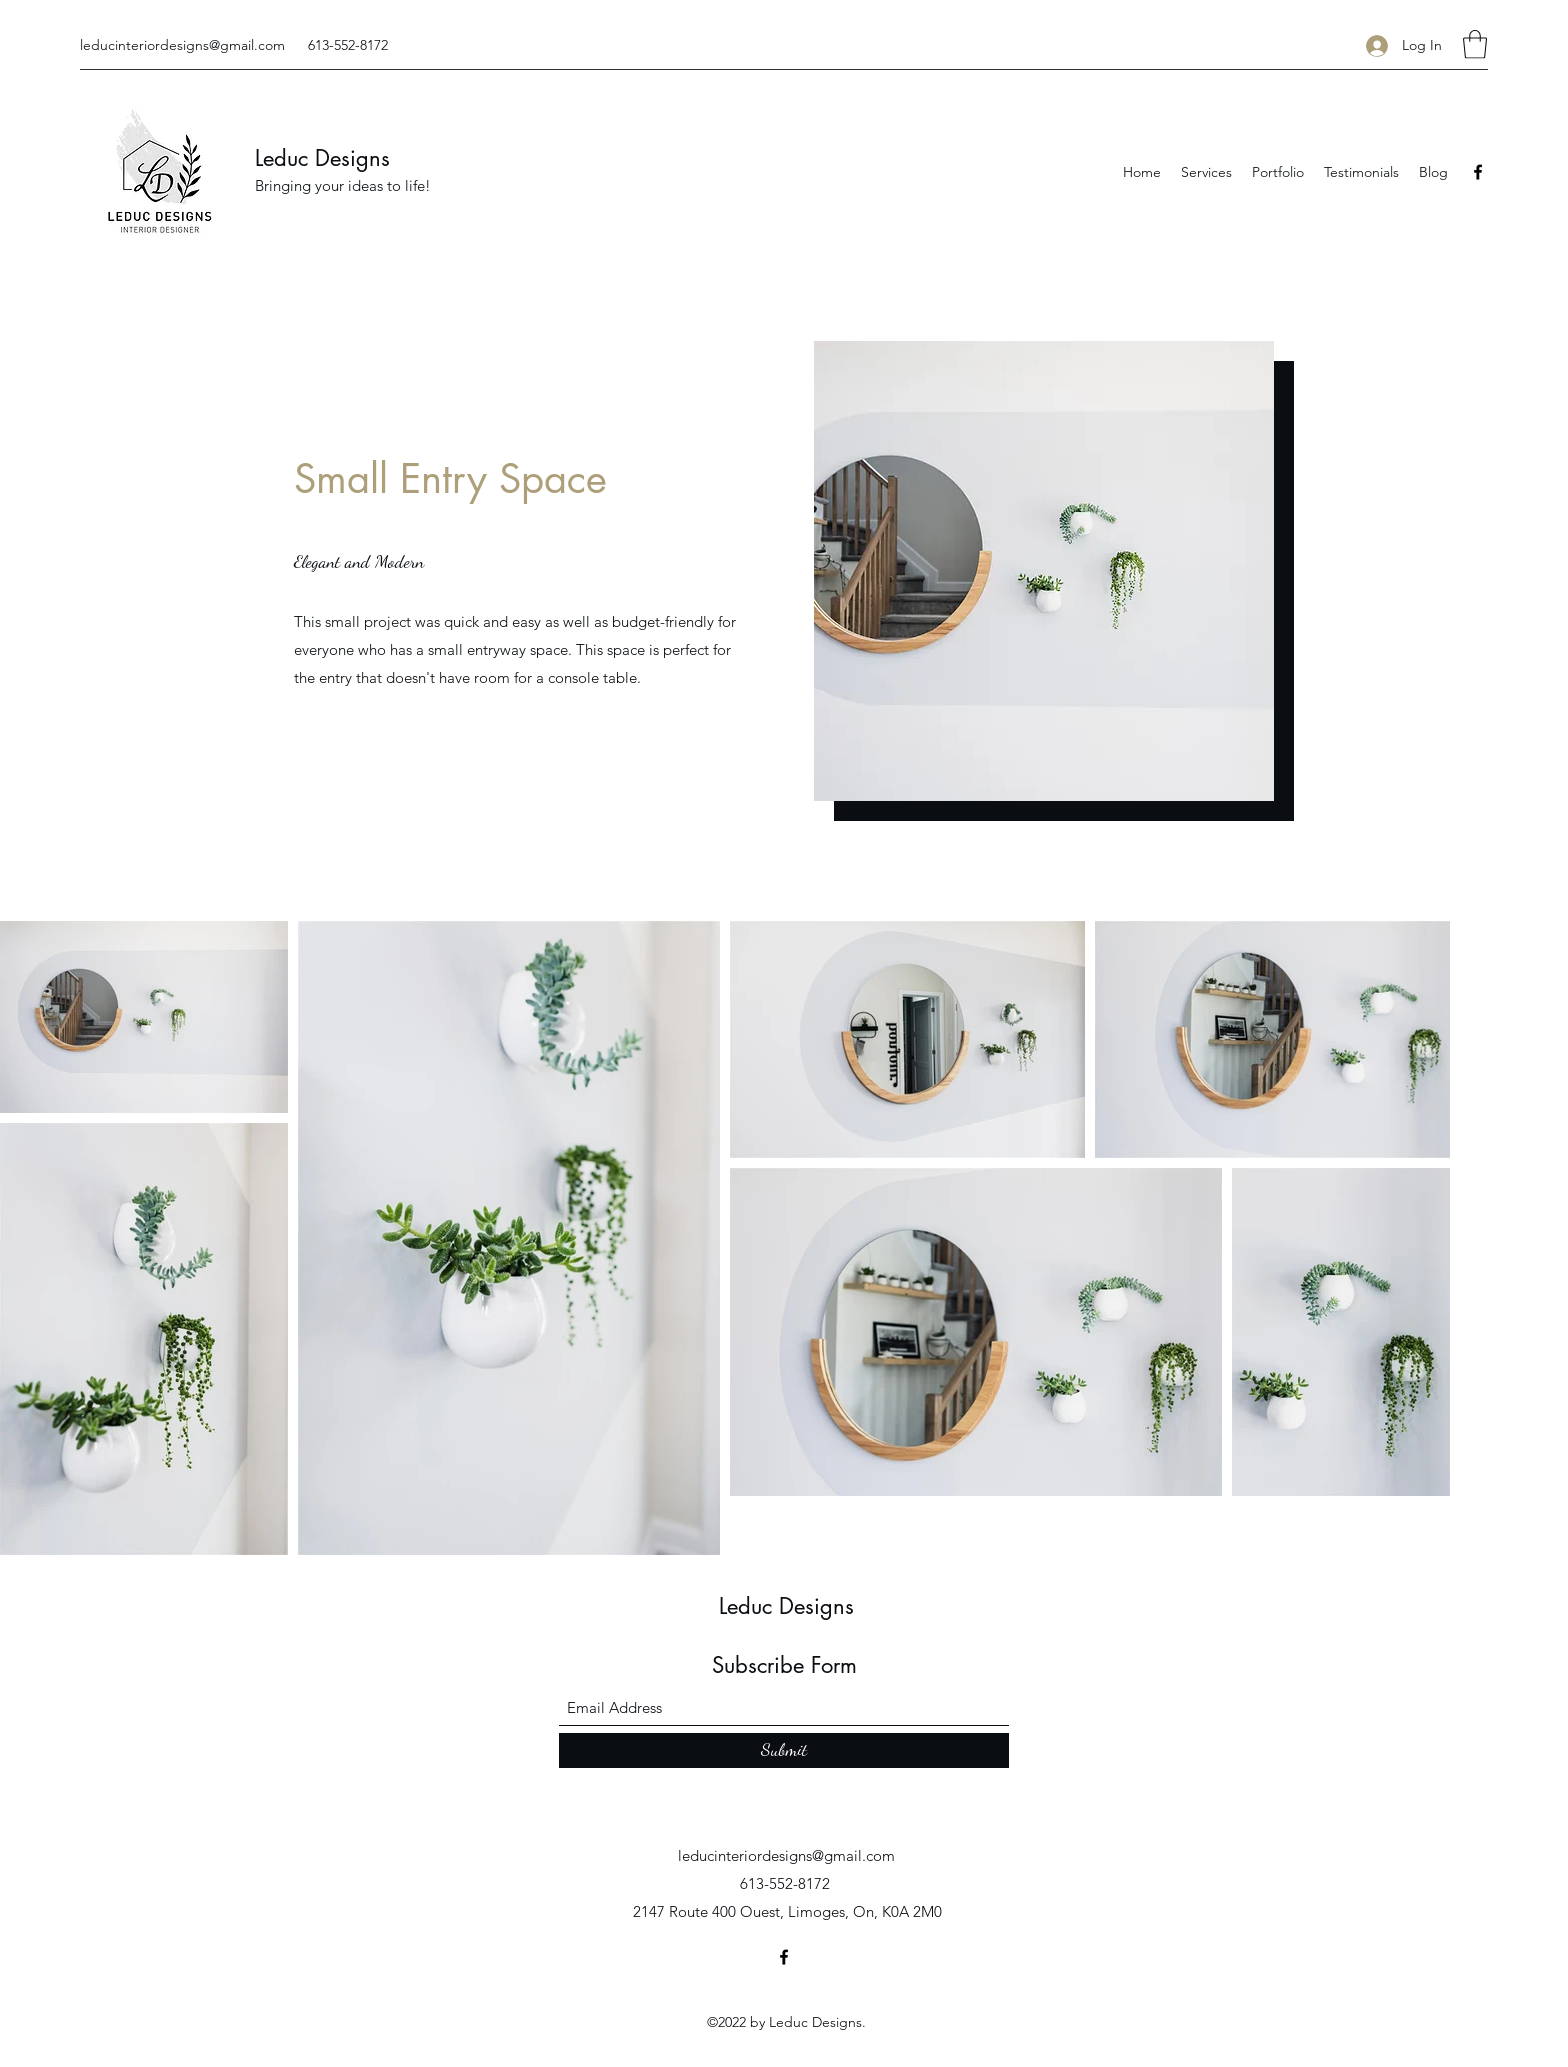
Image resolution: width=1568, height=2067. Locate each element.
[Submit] (784, 1750)
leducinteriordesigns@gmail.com (182, 45)
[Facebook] (1478, 172)
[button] (1475, 44)
